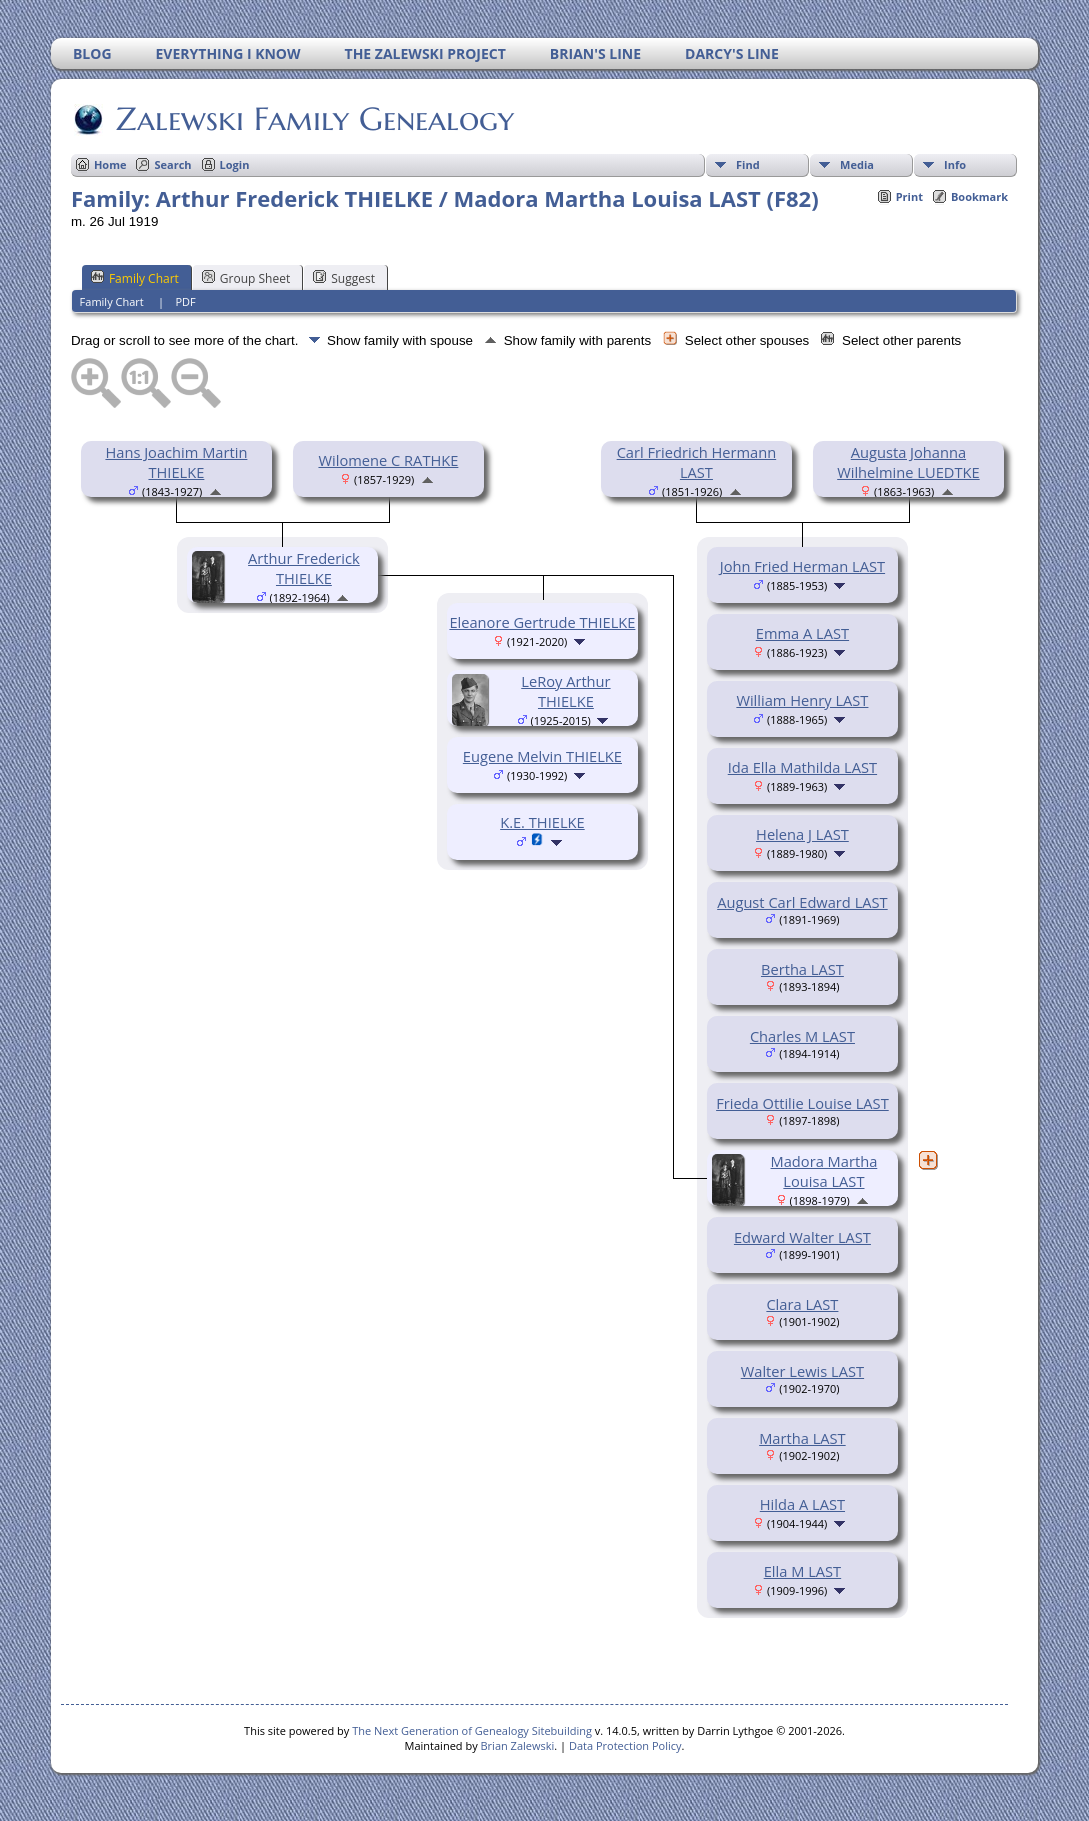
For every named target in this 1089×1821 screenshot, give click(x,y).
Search (172, 164)
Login (235, 164)
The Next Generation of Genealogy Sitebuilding (472, 1730)
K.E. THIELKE (542, 822)
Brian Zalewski (518, 1745)
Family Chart (135, 278)
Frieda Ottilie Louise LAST (802, 1103)
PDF (185, 301)
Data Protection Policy (625, 1745)
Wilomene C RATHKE (388, 460)
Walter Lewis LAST (802, 1371)
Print (909, 196)
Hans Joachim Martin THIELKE (176, 462)
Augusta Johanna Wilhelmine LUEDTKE (908, 462)
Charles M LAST (802, 1036)
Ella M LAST (803, 1571)
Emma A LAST (802, 633)
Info (955, 164)
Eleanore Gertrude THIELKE (542, 622)
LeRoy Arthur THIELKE (565, 691)
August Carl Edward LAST (802, 902)
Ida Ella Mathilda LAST (802, 767)
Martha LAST (802, 1438)
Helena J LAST (802, 834)
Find (748, 164)
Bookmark (979, 196)
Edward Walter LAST (802, 1237)
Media (857, 164)
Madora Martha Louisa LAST (824, 1171)
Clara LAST (802, 1304)
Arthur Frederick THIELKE (304, 568)
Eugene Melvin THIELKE (542, 756)
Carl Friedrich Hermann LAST (697, 462)
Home (110, 164)
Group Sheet (246, 278)
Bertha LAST (802, 969)
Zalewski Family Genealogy (313, 119)
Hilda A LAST (802, 1504)
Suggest (344, 278)
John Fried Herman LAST (802, 566)
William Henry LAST (802, 700)
